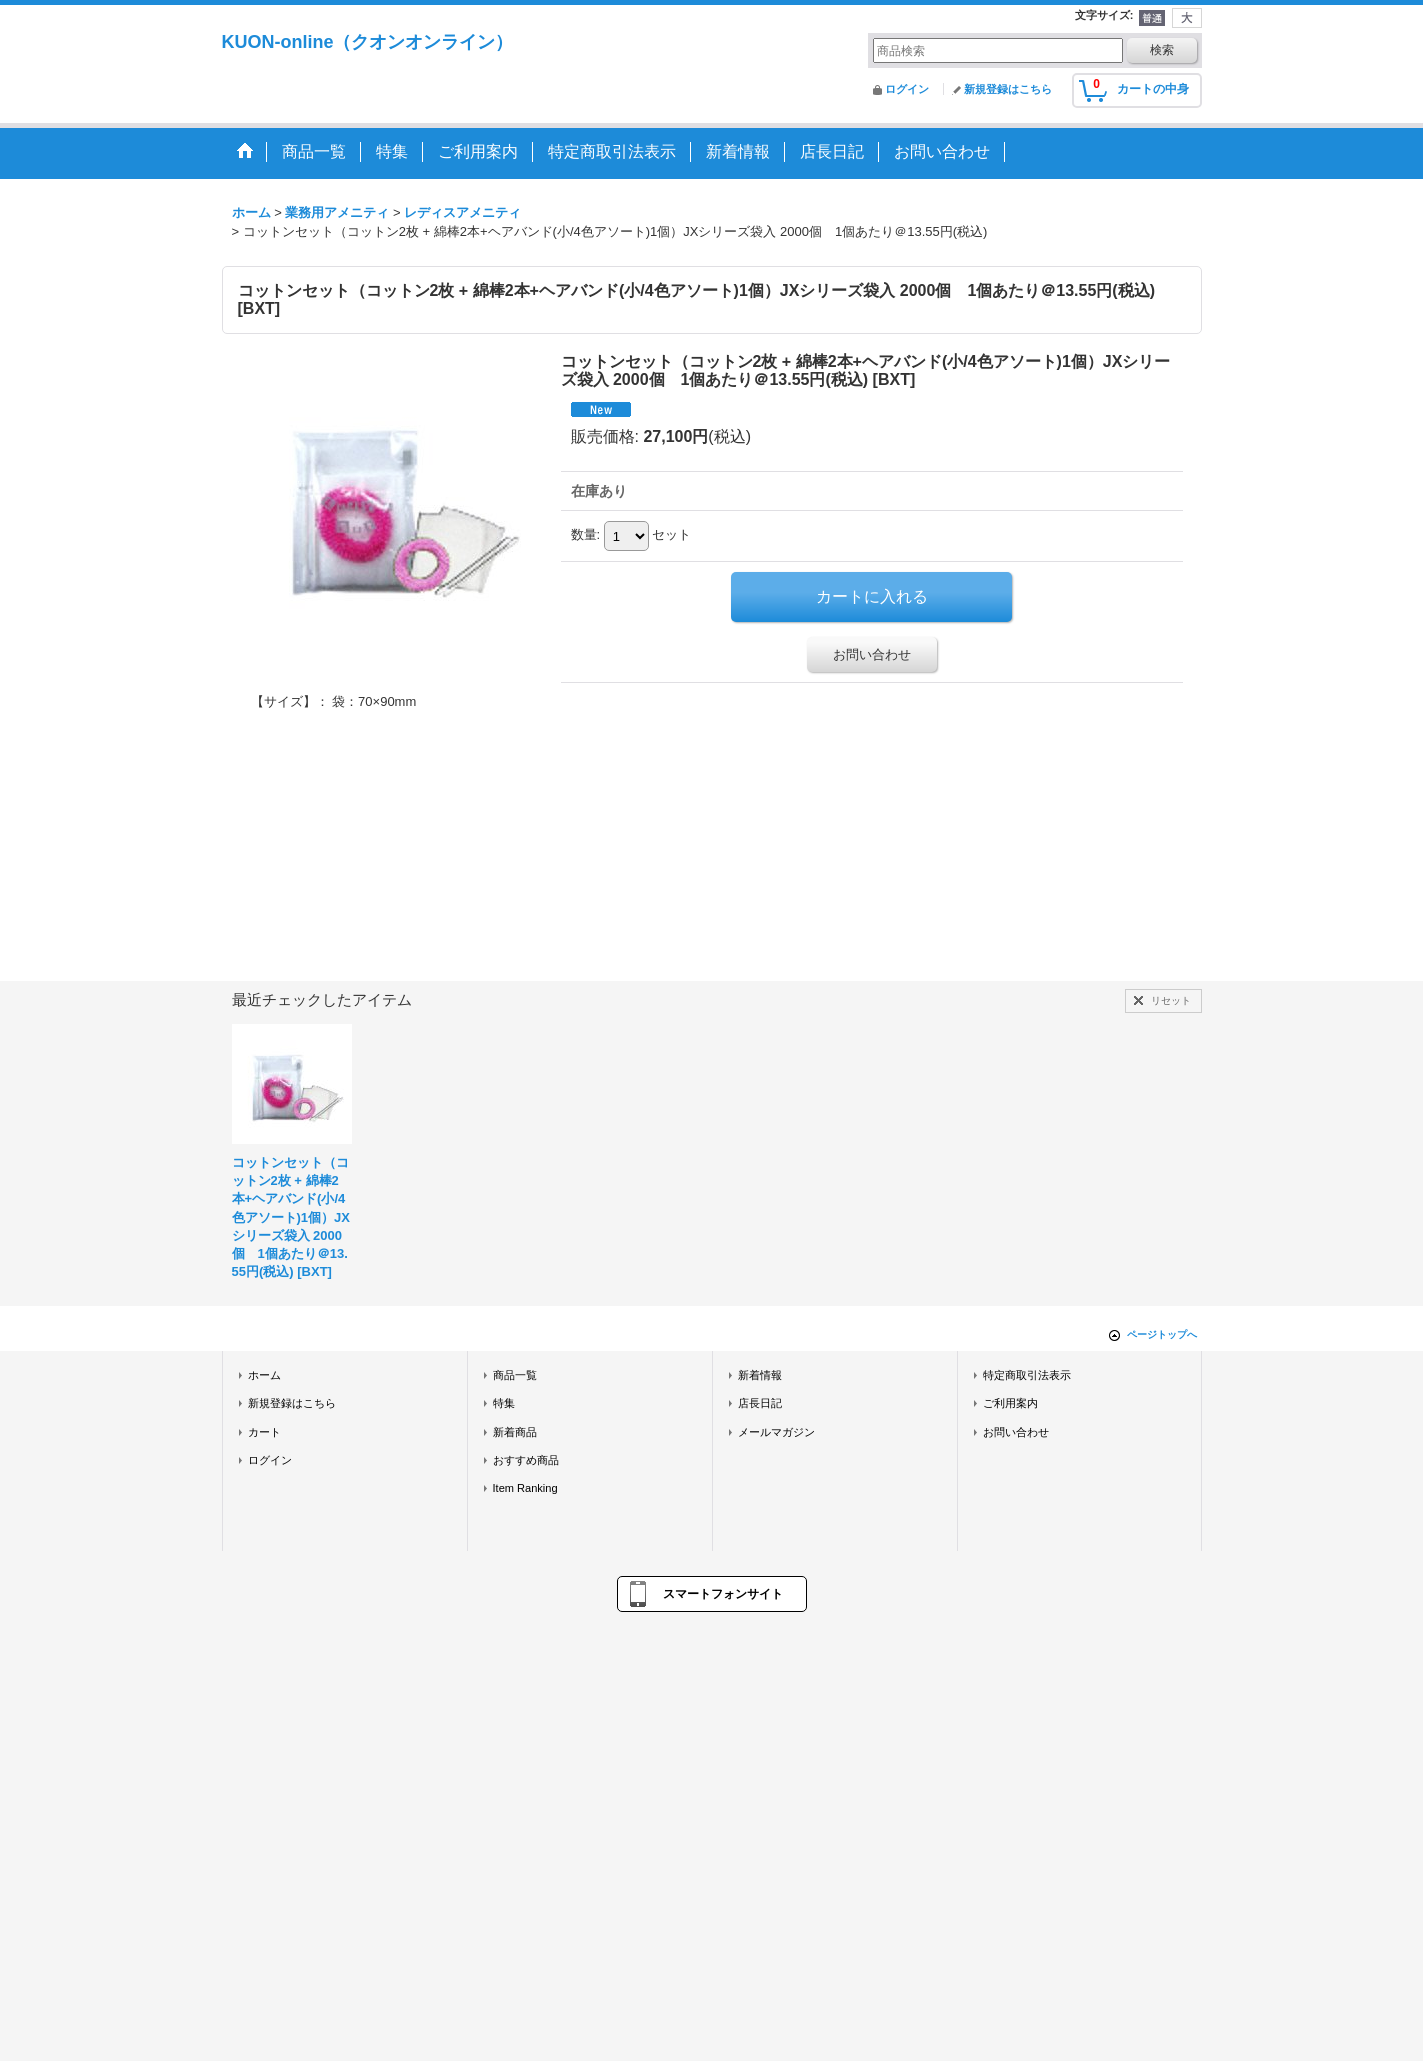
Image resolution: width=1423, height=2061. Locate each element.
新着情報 (760, 1375)
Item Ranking (525, 1488)
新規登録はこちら (1008, 89)
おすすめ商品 (526, 1460)
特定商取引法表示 (1027, 1375)
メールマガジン (776, 1432)
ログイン (907, 89)
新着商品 (515, 1432)
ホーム (264, 1375)
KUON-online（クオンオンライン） (368, 42)
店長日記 (760, 1403)
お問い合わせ (872, 654)
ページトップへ (1162, 1334)
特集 (504, 1403)
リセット (1171, 1000)
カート (264, 1432)
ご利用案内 (1010, 1403)
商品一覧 (515, 1375)
